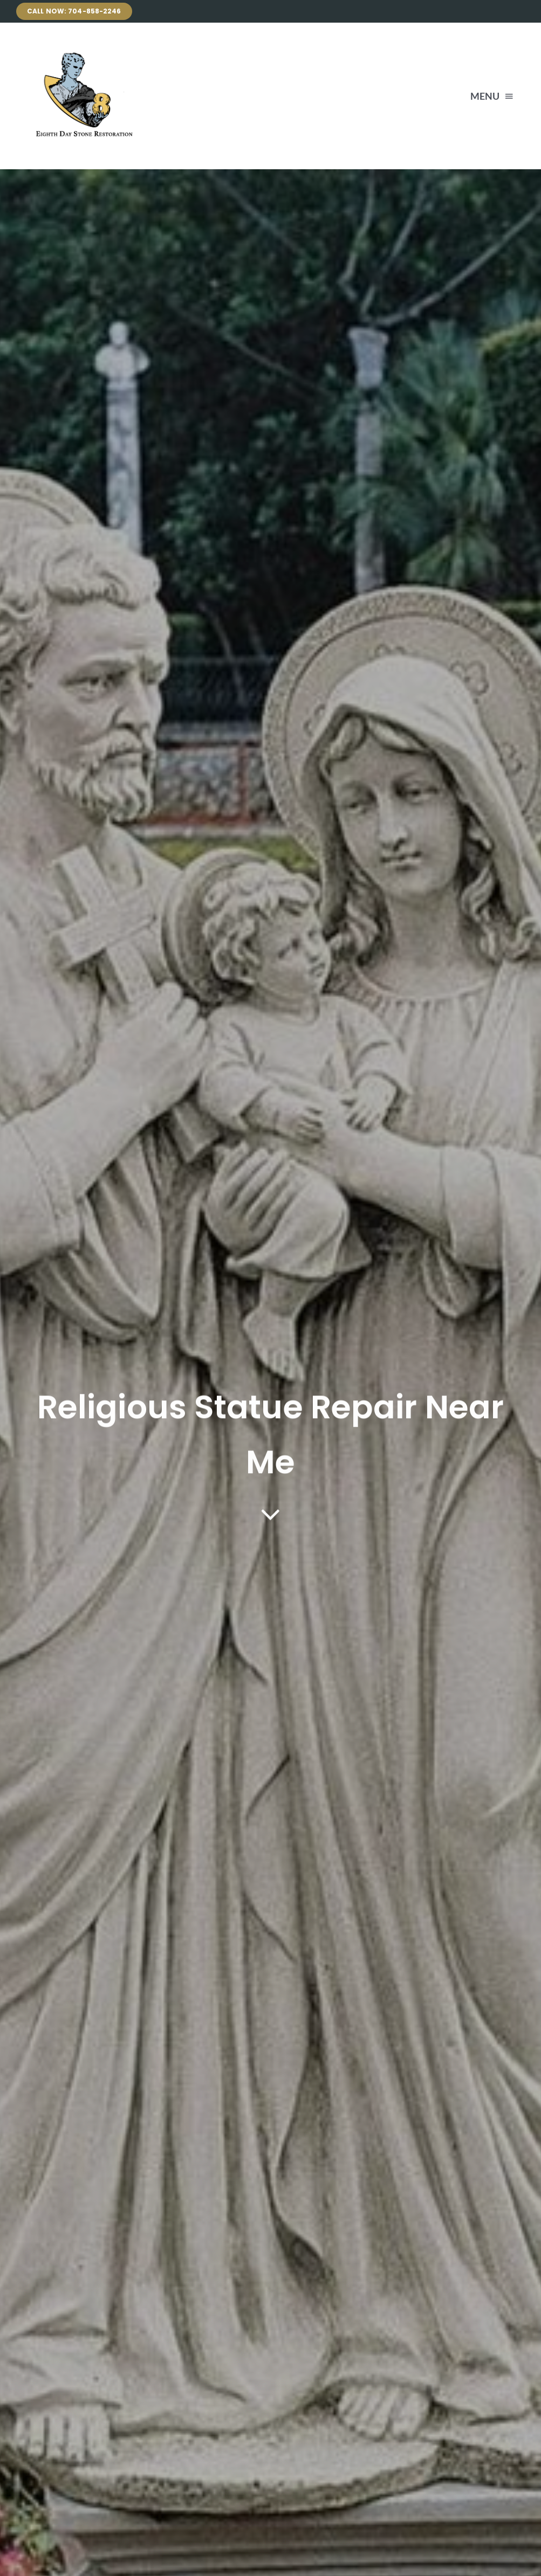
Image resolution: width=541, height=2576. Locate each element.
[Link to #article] (270, 1514)
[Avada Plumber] (81, 48)
